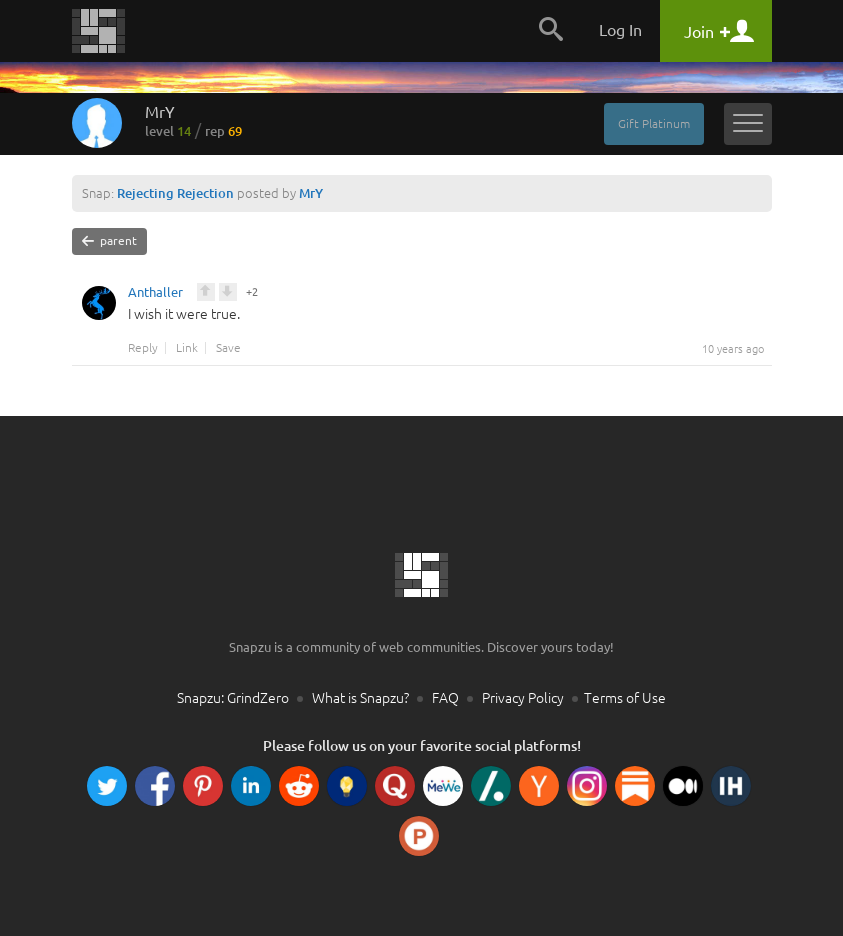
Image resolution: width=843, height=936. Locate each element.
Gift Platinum (654, 123)
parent (109, 241)
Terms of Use (625, 698)
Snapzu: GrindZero (233, 698)
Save (228, 348)
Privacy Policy (523, 698)
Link (187, 348)
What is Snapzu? (360, 698)
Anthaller (155, 295)
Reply (143, 348)
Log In (620, 30)
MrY (193, 121)
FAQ (445, 698)
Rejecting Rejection (175, 193)
